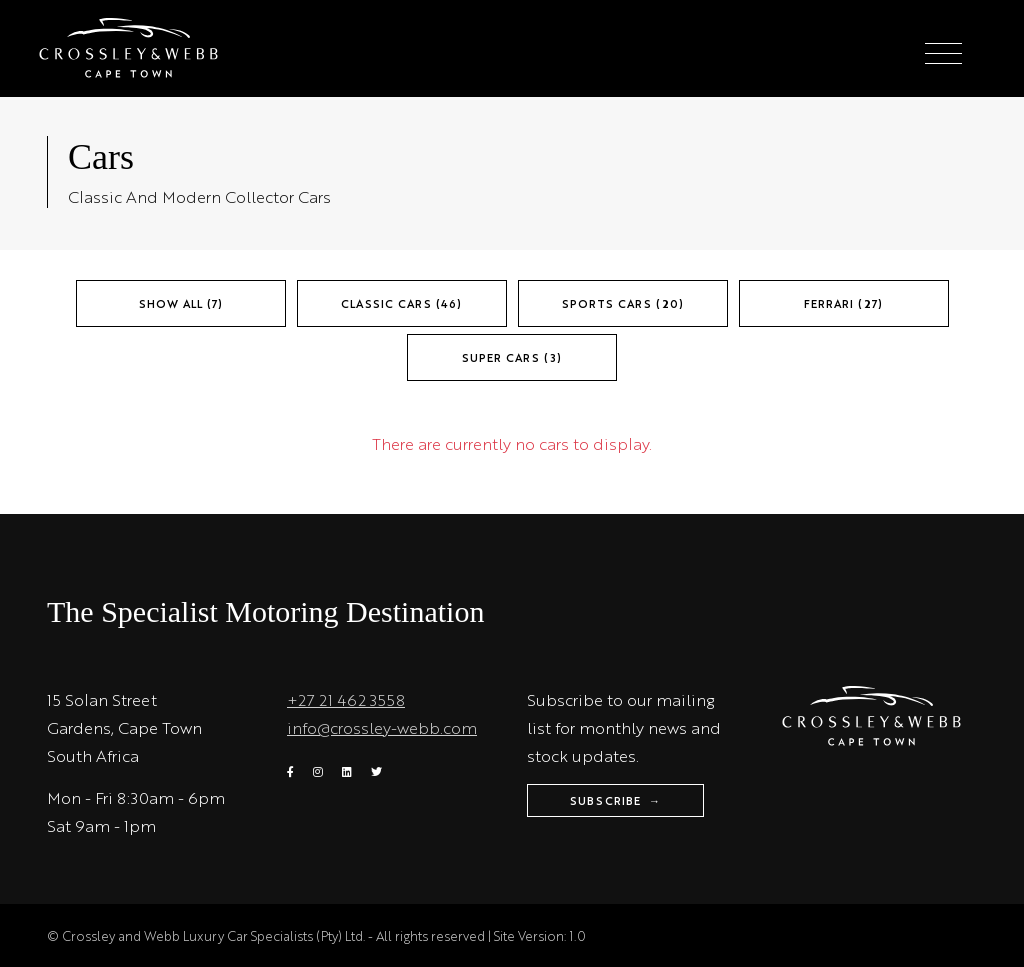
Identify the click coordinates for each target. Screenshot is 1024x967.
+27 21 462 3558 (346, 699)
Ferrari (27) (843, 303)
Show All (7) (181, 303)
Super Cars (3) (512, 357)
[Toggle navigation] (943, 55)
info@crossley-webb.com (382, 727)
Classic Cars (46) (401, 303)
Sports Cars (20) (623, 303)
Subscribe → (615, 800)
